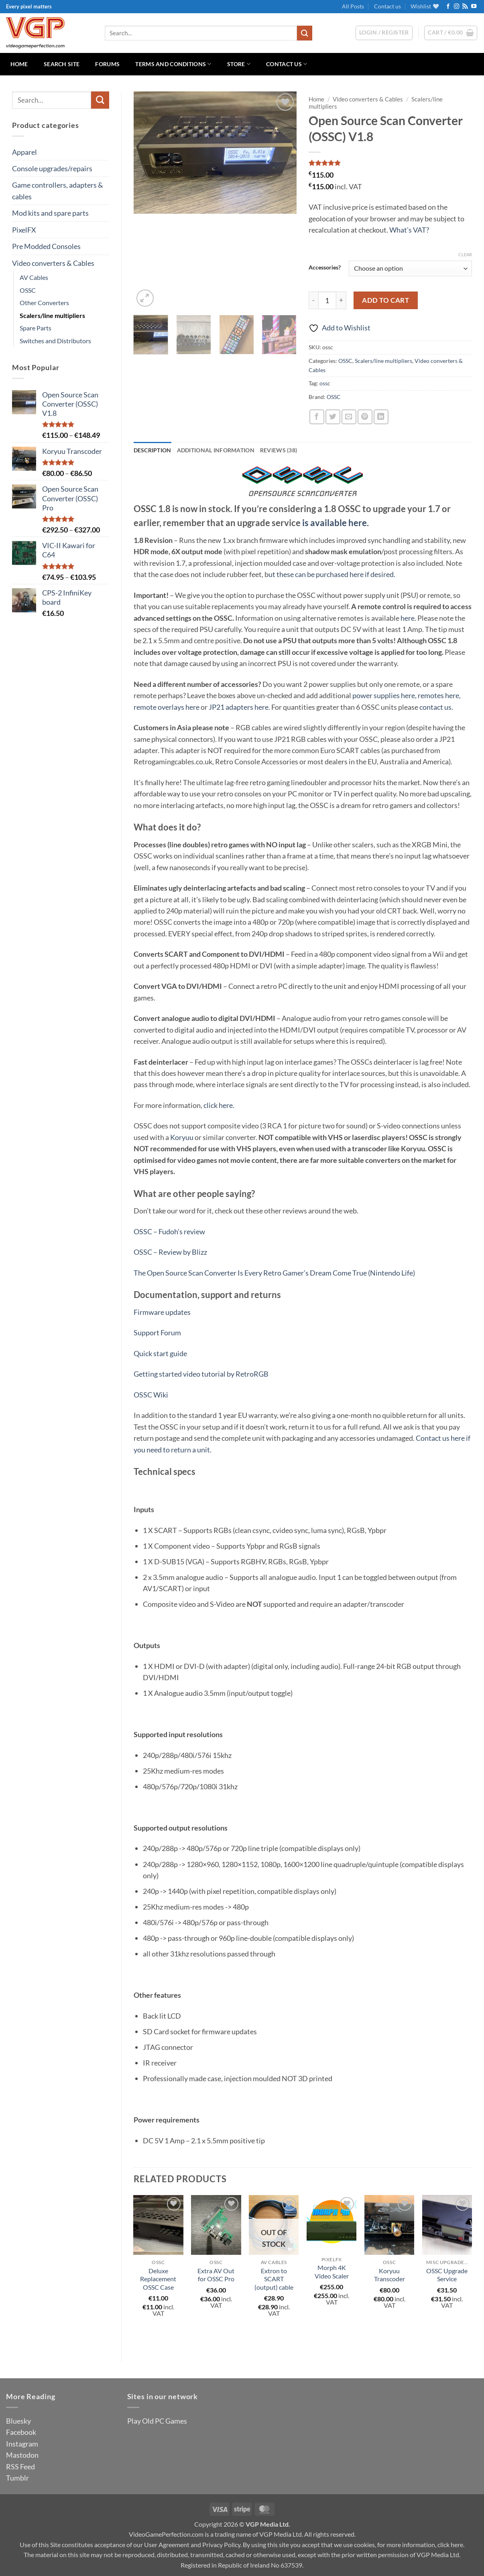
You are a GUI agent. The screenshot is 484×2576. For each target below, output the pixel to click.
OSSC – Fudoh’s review (169, 1231)
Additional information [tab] (215, 450)
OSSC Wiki (151, 1394)
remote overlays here (166, 707)
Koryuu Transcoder (389, 2275)
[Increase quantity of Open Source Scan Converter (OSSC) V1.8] (341, 301)
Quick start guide (160, 1353)
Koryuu (181, 1137)
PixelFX (24, 229)
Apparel (24, 152)
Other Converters (44, 302)
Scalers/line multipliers (52, 315)
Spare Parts (35, 328)
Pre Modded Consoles (46, 246)
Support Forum (157, 1332)
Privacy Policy (221, 2544)
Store (238, 64)
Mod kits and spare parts (50, 213)
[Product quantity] (327, 301)
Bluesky (18, 2420)
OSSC (28, 290)
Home (19, 64)
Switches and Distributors (55, 340)
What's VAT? (409, 229)
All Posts (353, 6)
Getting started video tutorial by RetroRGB (201, 1373)
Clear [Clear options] (465, 254)
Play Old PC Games (157, 2420)
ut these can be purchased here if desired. (331, 574)
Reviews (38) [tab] (278, 450)
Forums (107, 64)
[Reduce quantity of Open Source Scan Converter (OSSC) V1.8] (313, 301)
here (408, 618)
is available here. (335, 522)
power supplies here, (384, 695)
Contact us (387, 6)
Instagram (22, 2443)
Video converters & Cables (53, 263)
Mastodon (22, 2454)
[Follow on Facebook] (448, 7)
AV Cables (34, 277)
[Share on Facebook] (316, 416)
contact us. (436, 707)
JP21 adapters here (238, 707)
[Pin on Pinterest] (365, 416)
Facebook (21, 2432)
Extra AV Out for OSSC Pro (215, 2275)
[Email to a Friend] (349, 416)
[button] (450, 33)
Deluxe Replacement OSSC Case (158, 2279)
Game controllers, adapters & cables (57, 190)
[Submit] (304, 33)
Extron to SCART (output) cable (273, 2279)
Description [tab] (152, 450)
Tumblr (17, 2477)
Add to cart (385, 300)
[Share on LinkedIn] (381, 416)
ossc (324, 383)
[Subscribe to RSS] (465, 7)
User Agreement (166, 2544)
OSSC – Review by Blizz (170, 1251)
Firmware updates (162, 1312)
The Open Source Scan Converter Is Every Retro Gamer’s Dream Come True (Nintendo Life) (274, 1272)
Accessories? (325, 267)
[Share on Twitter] (332, 416)
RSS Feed (20, 2466)
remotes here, (439, 695)
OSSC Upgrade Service (447, 2275)
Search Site (61, 64)
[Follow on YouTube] (473, 7)
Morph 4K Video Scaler (332, 2272)
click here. (218, 1105)
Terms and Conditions (173, 64)
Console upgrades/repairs (52, 168)
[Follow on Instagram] (456, 7)
